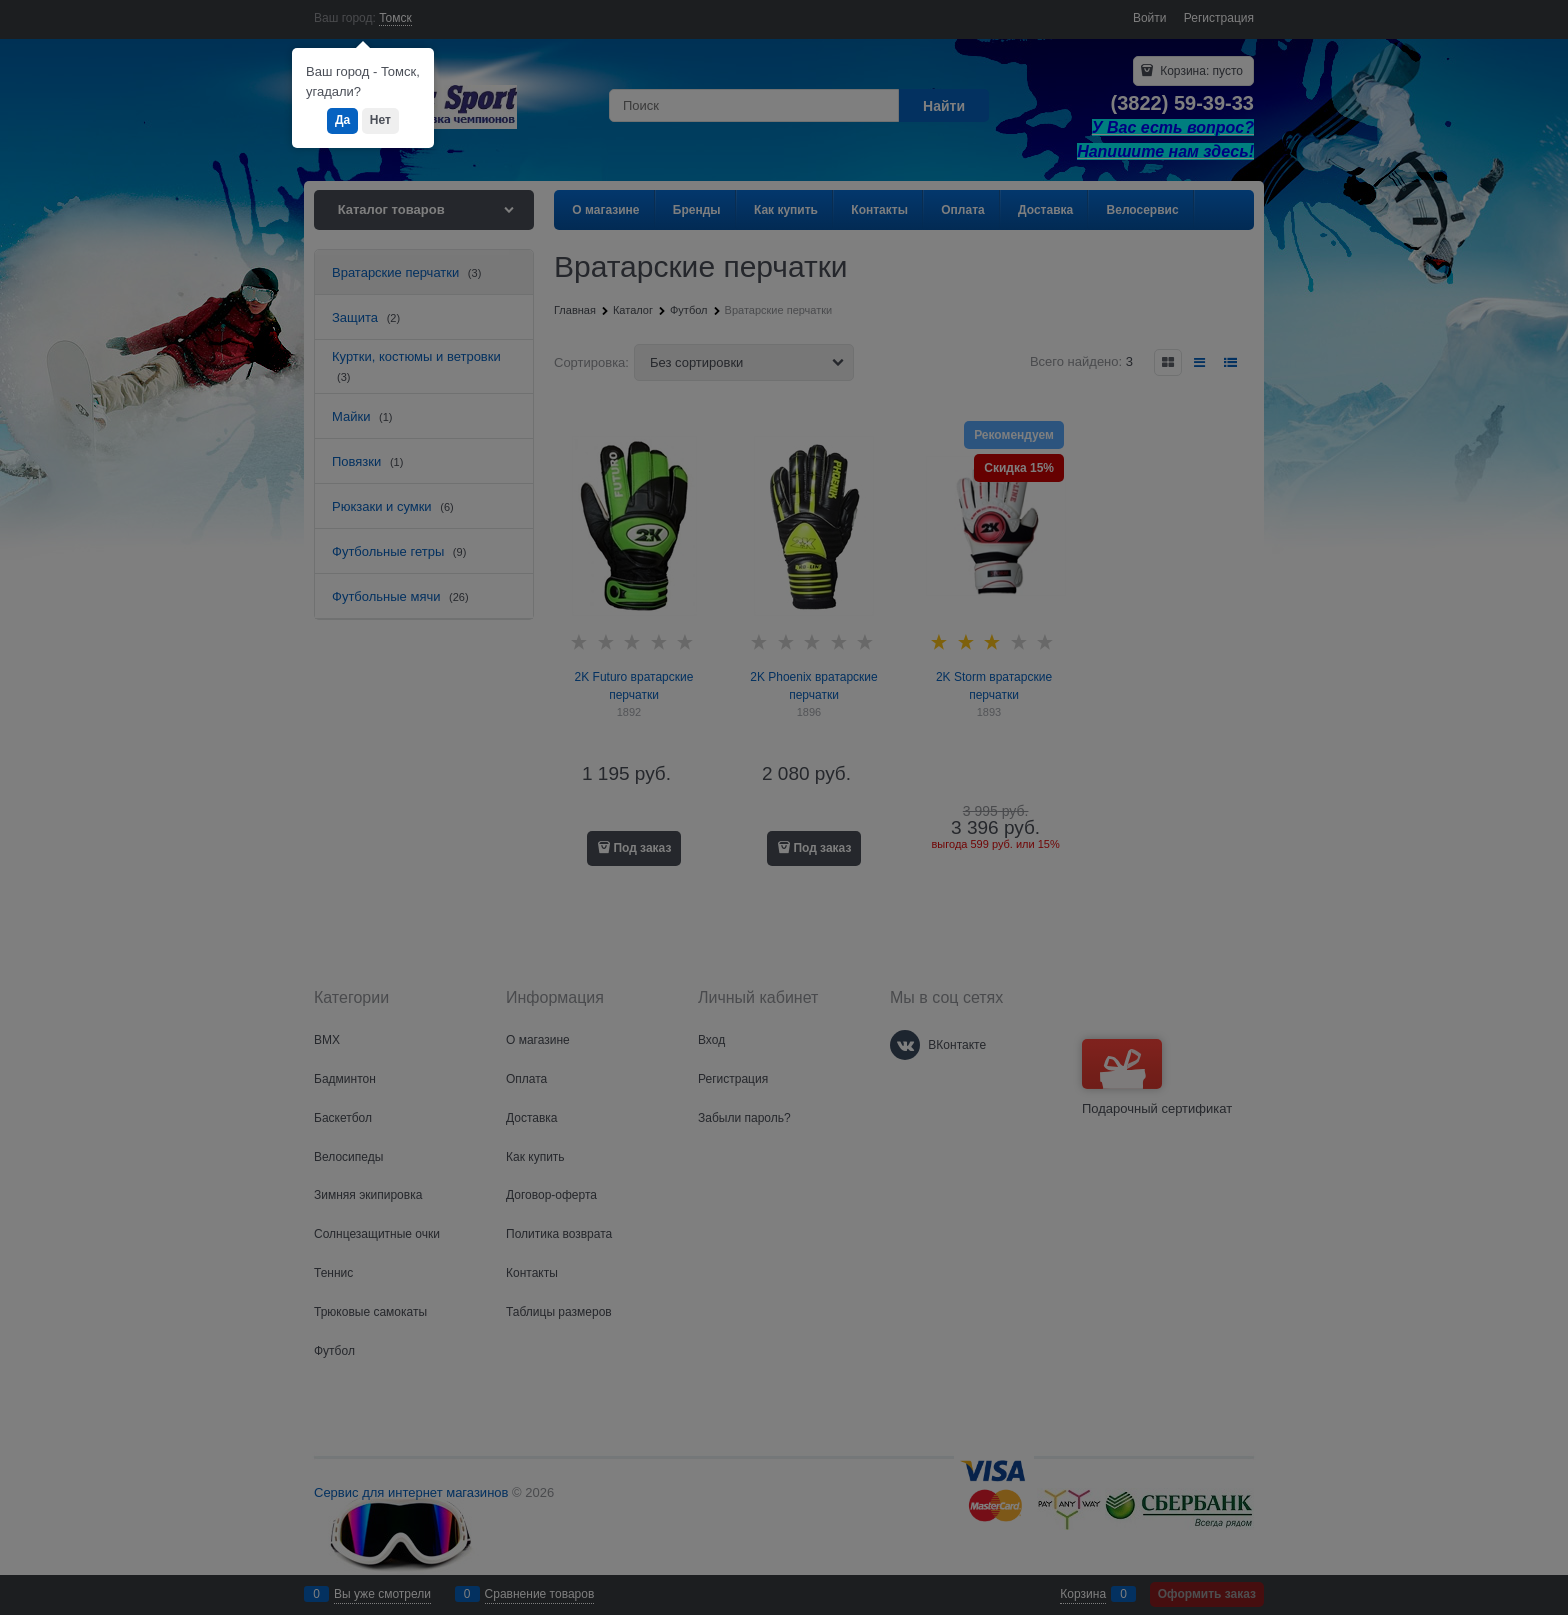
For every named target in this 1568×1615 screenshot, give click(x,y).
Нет (380, 120)
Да (342, 120)
